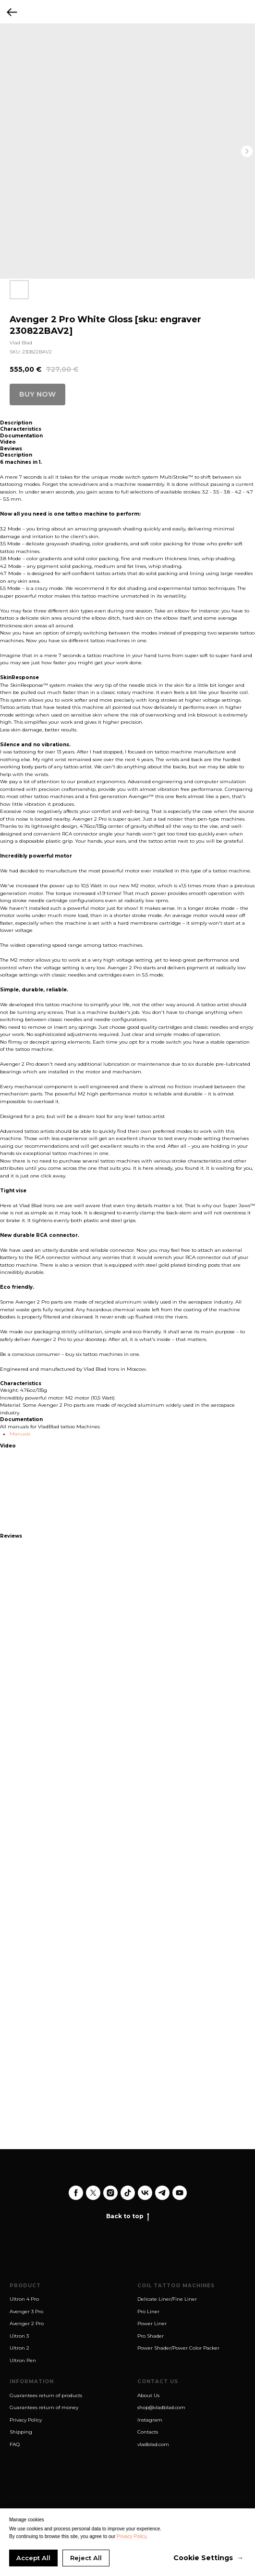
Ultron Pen (23, 2360)
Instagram (149, 2420)
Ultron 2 (19, 2348)
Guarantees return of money (44, 2407)
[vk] (145, 2193)
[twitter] (93, 2193)
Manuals (20, 1434)
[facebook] (76, 2193)
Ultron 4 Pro (24, 2299)
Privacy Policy (26, 2420)
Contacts (147, 2432)
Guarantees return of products (46, 2395)
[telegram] (162, 2193)
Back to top (127, 2216)
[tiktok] (128, 2193)
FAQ (15, 2444)
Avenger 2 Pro (27, 2323)
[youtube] (179, 2193)
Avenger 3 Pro (26, 2311)
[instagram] (110, 2193)
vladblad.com (153, 2444)
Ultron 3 (19, 2336)
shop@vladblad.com (161, 2407)
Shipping (21, 2432)
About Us (148, 2395)
